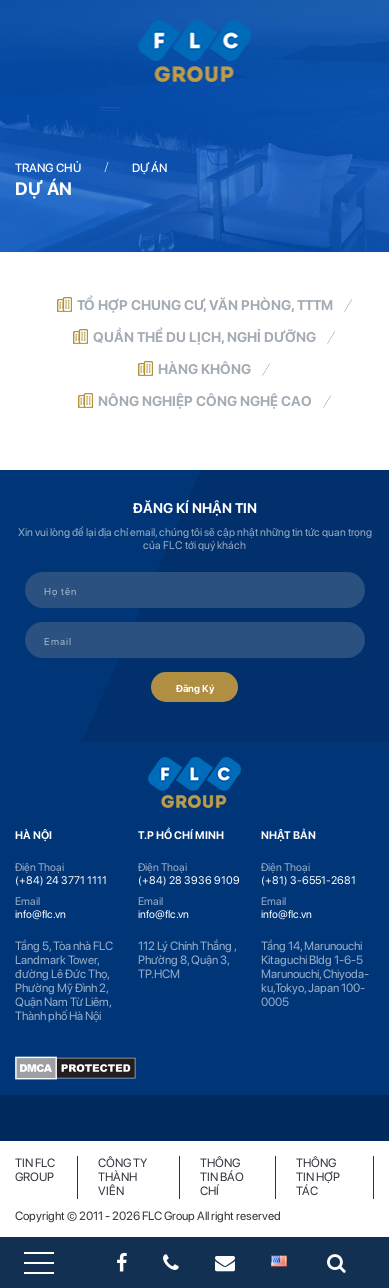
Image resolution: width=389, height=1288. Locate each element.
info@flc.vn (40, 914)
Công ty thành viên (122, 1177)
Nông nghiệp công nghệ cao (205, 401)
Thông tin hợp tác (318, 1177)
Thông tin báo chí (222, 1177)
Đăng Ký (194, 687)
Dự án (149, 168)
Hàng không (204, 369)
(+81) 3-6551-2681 (308, 880)
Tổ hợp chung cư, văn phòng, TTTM (205, 305)
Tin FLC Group (35, 1170)
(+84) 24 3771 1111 (61, 880)
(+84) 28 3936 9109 (189, 880)
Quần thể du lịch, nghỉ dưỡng (204, 337)
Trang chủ (48, 168)
